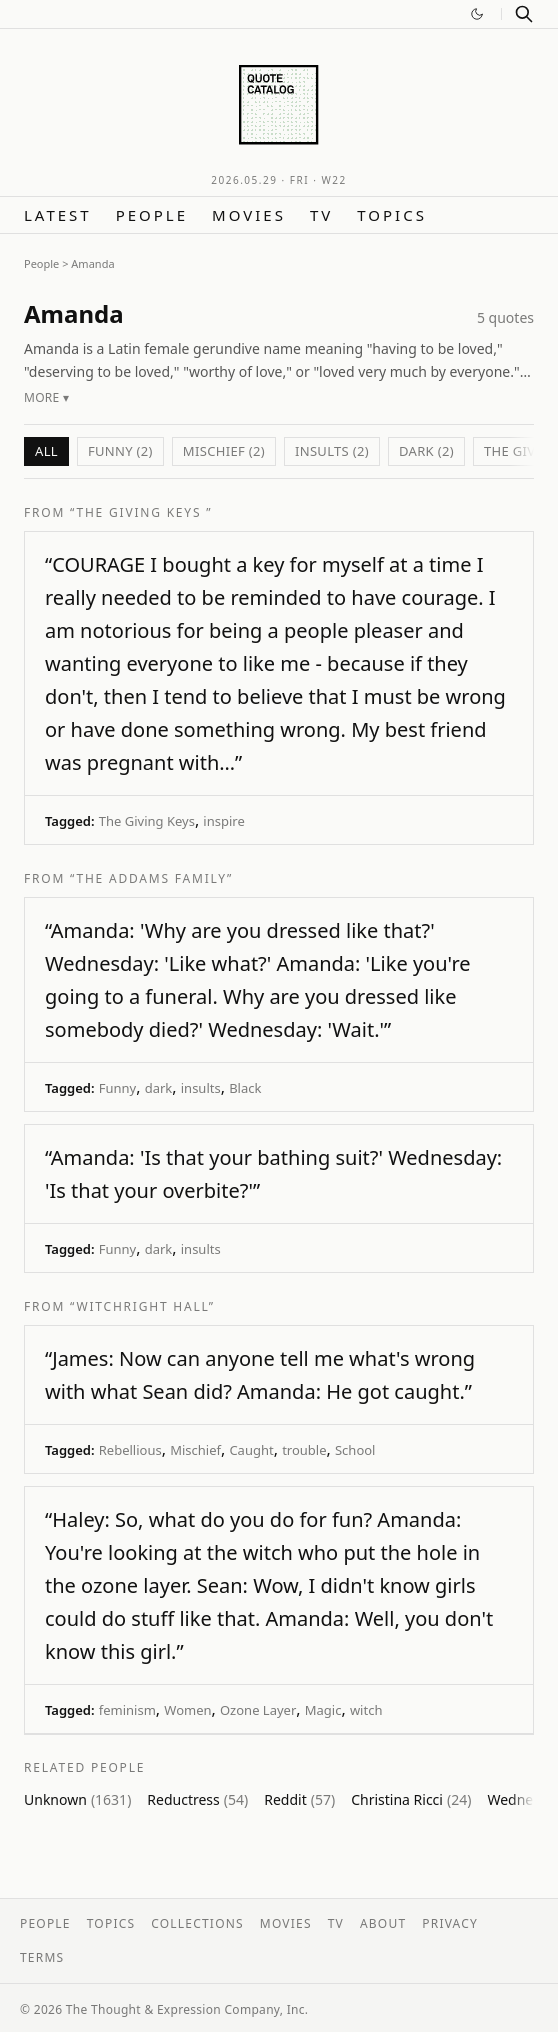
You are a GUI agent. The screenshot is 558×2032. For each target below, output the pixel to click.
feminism (127, 1710)
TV (321, 215)
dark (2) (426, 451)
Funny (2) (120, 451)
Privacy (450, 1923)
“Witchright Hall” (142, 1306)
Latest (58, 215)
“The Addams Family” (151, 878)
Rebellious (130, 1450)
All (46, 451)
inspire (223, 821)
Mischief (195, 1450)
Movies (249, 215)
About (383, 1923)
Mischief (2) (224, 451)
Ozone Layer (258, 1710)
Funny (117, 1088)
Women (187, 1710)
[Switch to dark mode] (477, 14)
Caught (251, 1450)
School (355, 1450)
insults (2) (332, 451)
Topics (392, 215)
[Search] (524, 14)
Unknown (77, 1799)
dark (159, 1088)
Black (245, 1088)
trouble (304, 1450)
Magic (323, 1710)
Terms (42, 1957)
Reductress (197, 1799)
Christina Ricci (411, 1799)
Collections (197, 1923)
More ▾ (46, 397)
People (152, 215)
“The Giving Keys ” (141, 512)
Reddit (299, 1799)
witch (366, 1710)
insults (201, 1088)
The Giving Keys (147, 821)
